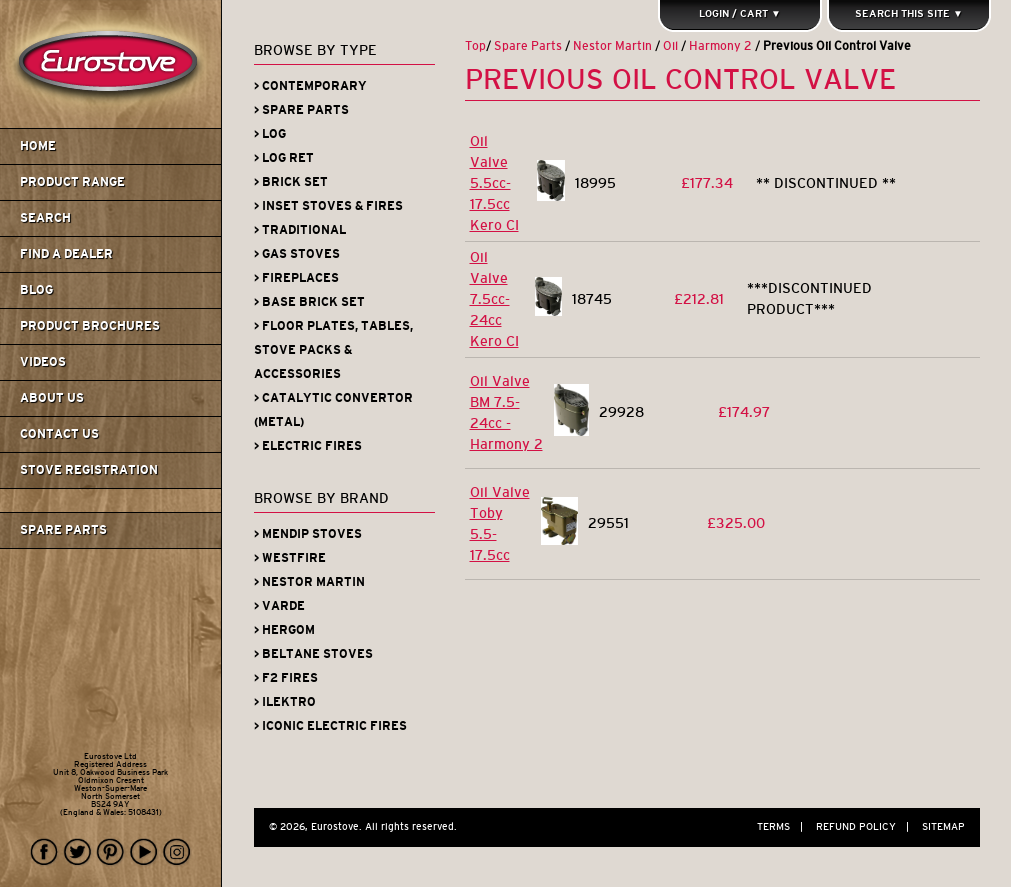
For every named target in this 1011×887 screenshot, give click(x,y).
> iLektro (285, 702)
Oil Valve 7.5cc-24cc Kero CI (494, 299)
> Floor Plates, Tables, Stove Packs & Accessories (333, 350)
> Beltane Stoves (313, 654)
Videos (43, 362)
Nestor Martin (612, 46)
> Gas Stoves (297, 254)
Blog (36, 290)
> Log (270, 134)
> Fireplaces (296, 278)
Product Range (72, 182)
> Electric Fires (308, 446)
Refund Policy (867, 826)
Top (475, 46)
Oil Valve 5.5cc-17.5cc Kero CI (494, 183)
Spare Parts (63, 530)
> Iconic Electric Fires (330, 726)
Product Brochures (90, 326)
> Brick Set (291, 182)
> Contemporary (310, 86)
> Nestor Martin (309, 582)
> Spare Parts (301, 110)
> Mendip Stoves (308, 534)
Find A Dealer (66, 254)
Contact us (59, 434)
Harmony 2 (720, 46)
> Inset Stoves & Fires (328, 206)
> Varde (279, 606)
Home (38, 146)
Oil (670, 46)
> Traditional (300, 230)
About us (52, 398)
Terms (785, 826)
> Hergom (284, 630)
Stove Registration (89, 470)
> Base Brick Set (309, 302)
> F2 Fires (286, 678)
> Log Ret (284, 158)
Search (45, 218)
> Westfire (290, 558)
